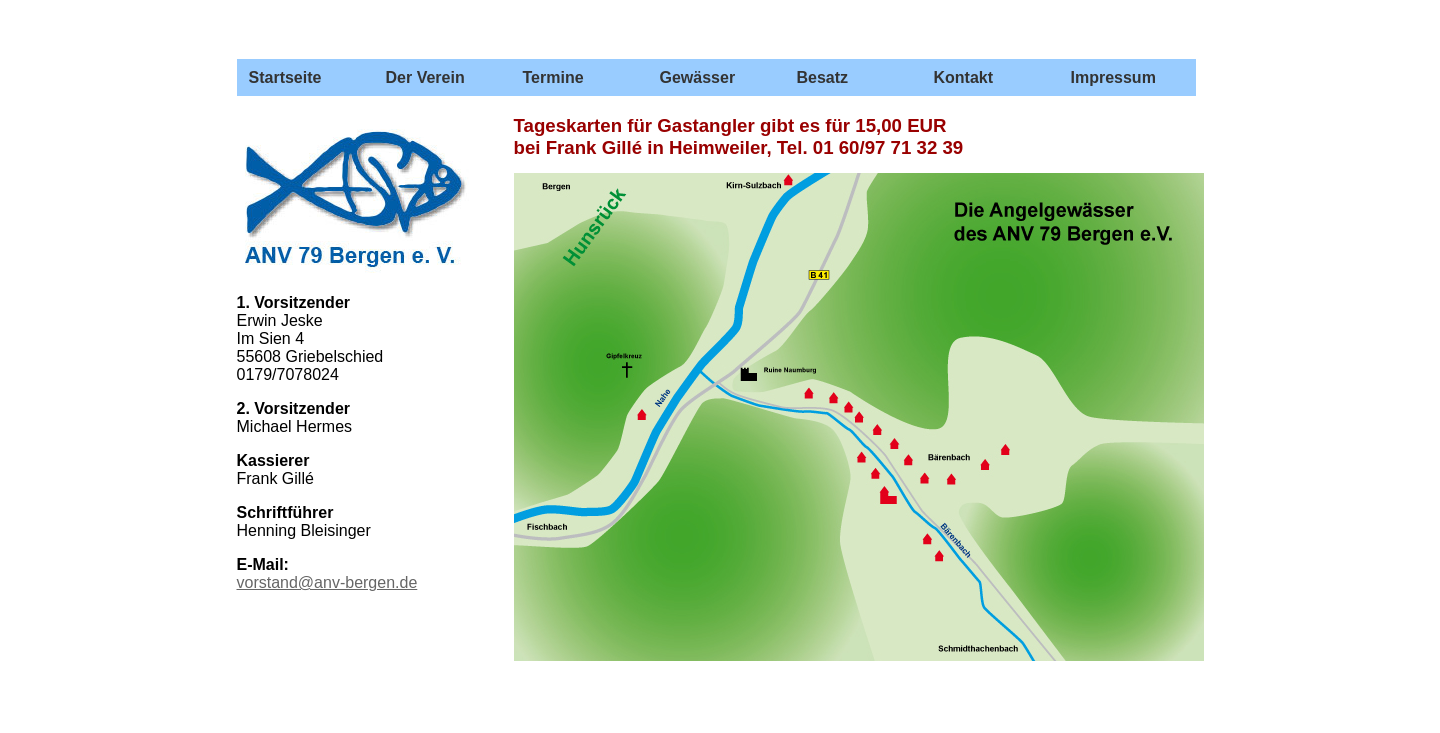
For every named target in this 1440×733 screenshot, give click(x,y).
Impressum (1113, 77)
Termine (553, 77)
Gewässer (698, 77)
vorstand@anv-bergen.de (327, 582)
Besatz (823, 77)
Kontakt (964, 77)
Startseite (285, 77)
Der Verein (425, 77)
